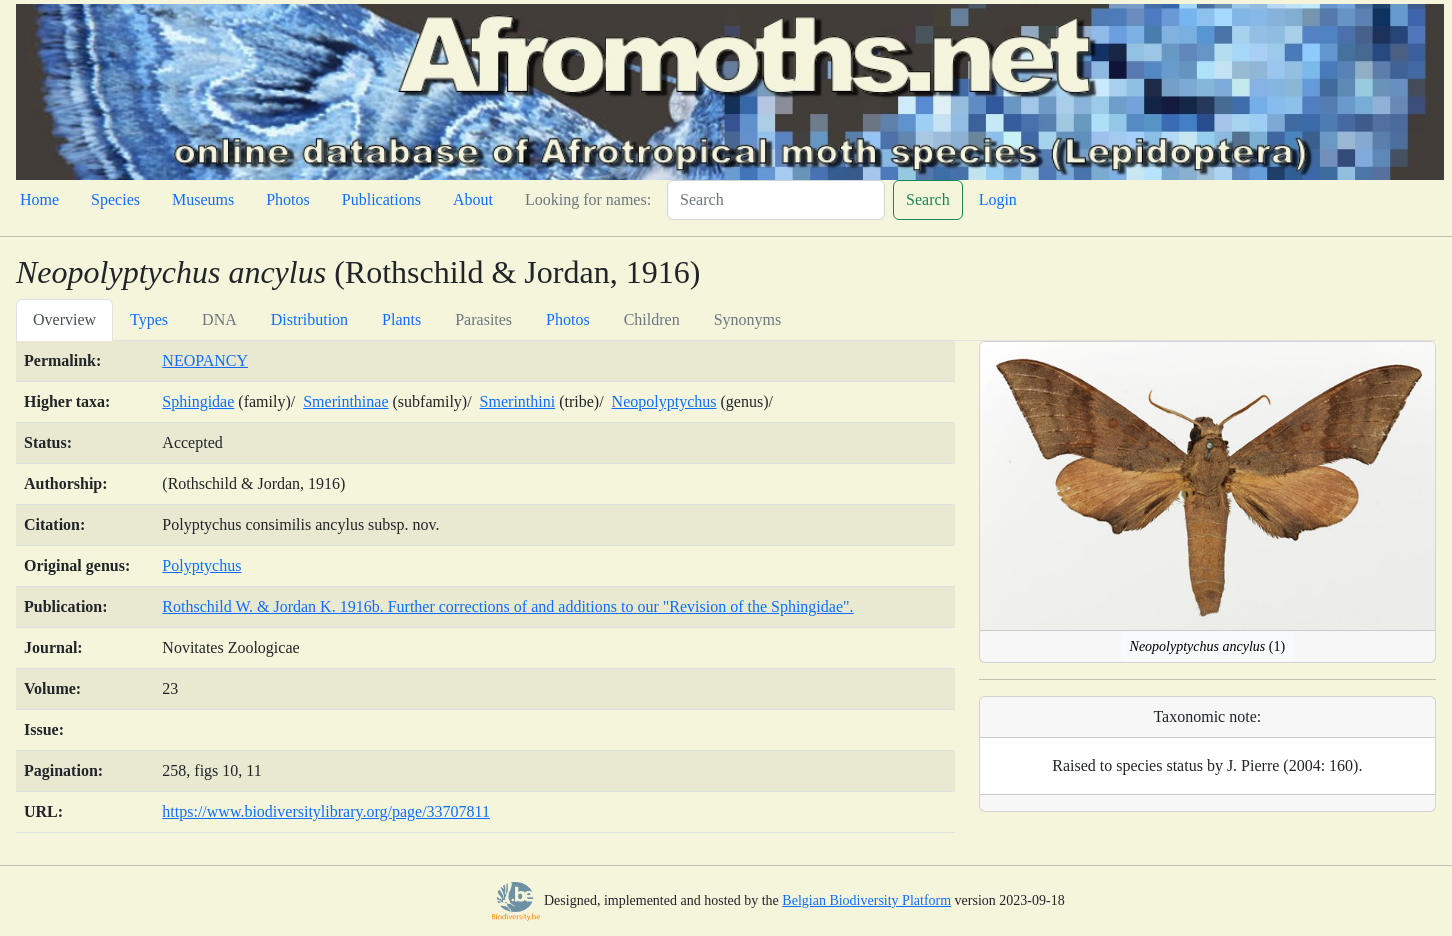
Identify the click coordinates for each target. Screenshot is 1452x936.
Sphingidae (198, 401)
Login (998, 199)
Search (928, 199)
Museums (203, 199)
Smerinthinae (345, 401)
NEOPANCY (205, 360)
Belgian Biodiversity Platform (866, 900)
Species (115, 199)
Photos (288, 199)
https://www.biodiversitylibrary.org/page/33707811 (326, 811)
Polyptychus (201, 565)
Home (39, 199)
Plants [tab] (401, 319)
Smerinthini (518, 401)
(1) (1208, 646)
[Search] (776, 200)
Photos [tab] (568, 319)
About (473, 199)
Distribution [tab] (309, 319)
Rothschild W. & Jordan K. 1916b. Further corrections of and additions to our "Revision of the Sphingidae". (507, 606)
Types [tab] (149, 319)
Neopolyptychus (664, 401)
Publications (381, 199)
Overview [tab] (64, 319)
